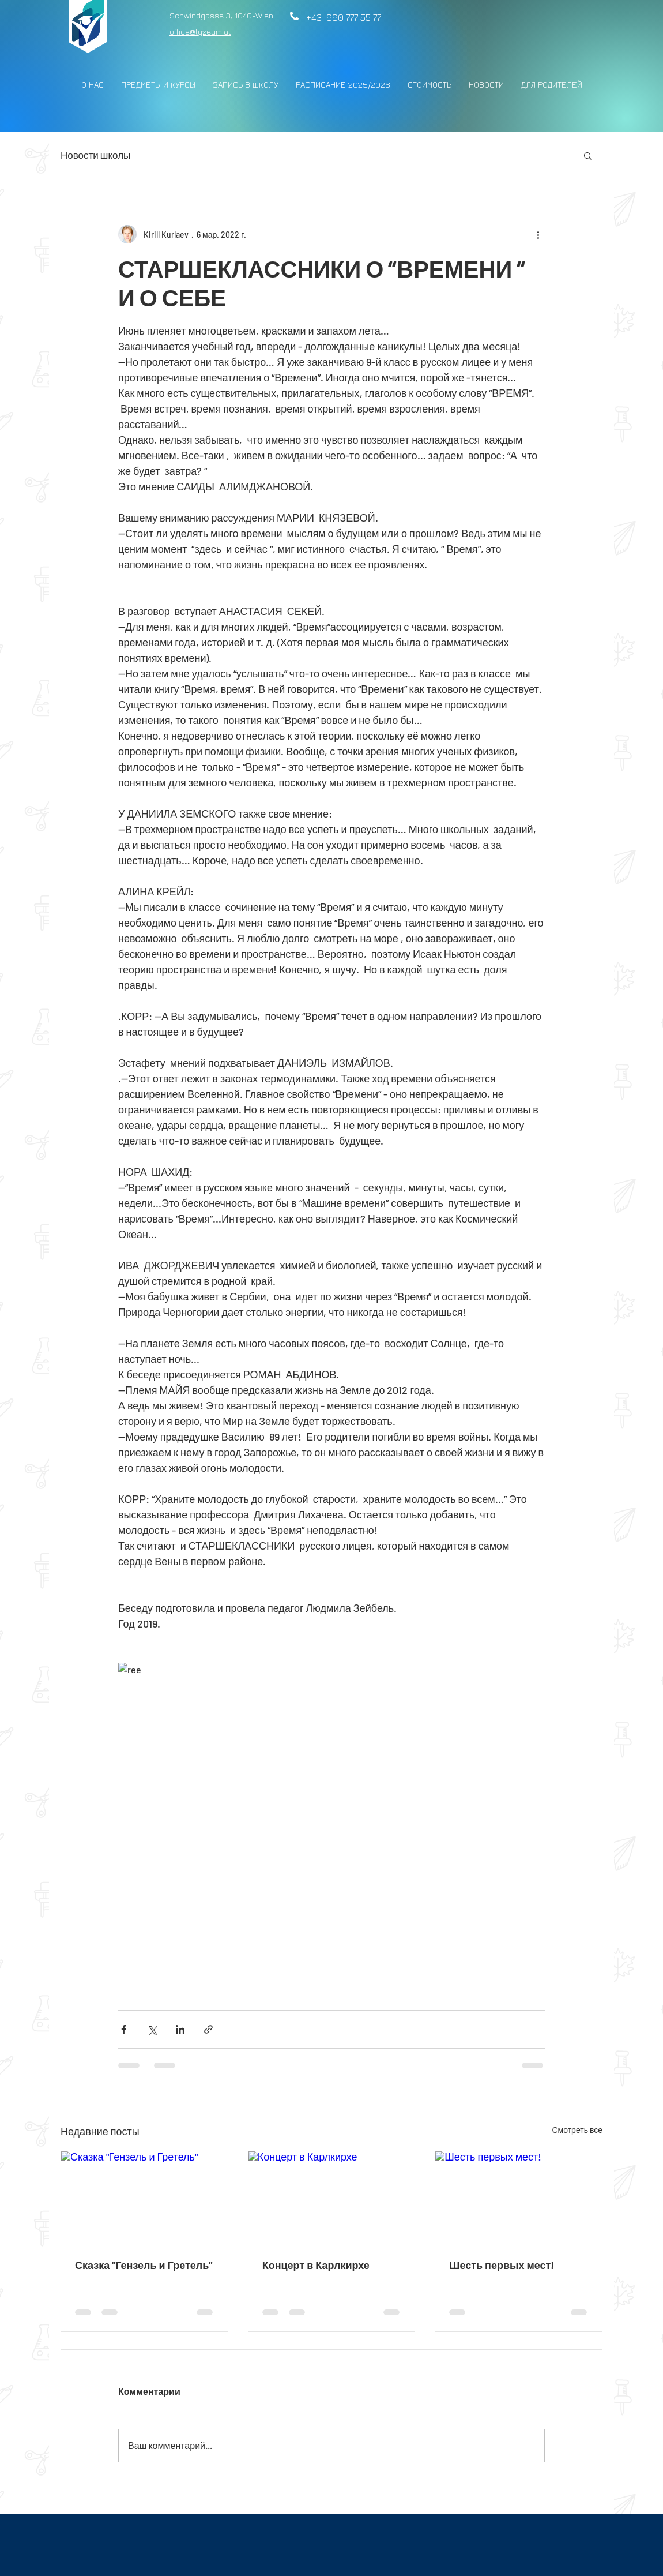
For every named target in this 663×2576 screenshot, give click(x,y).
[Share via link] (208, 2029)
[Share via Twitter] (151, 2029)
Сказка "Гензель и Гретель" (143, 2265)
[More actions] (538, 234)
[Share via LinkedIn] (180, 2029)
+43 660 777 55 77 (341, 17)
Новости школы (95, 154)
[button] (587, 155)
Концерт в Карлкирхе (316, 2265)
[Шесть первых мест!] (518, 2198)
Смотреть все (577, 2130)
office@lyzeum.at (200, 31)
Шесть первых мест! (501, 2265)
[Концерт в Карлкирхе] (331, 2198)
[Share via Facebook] (123, 2029)
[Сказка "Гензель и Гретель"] (144, 2198)
